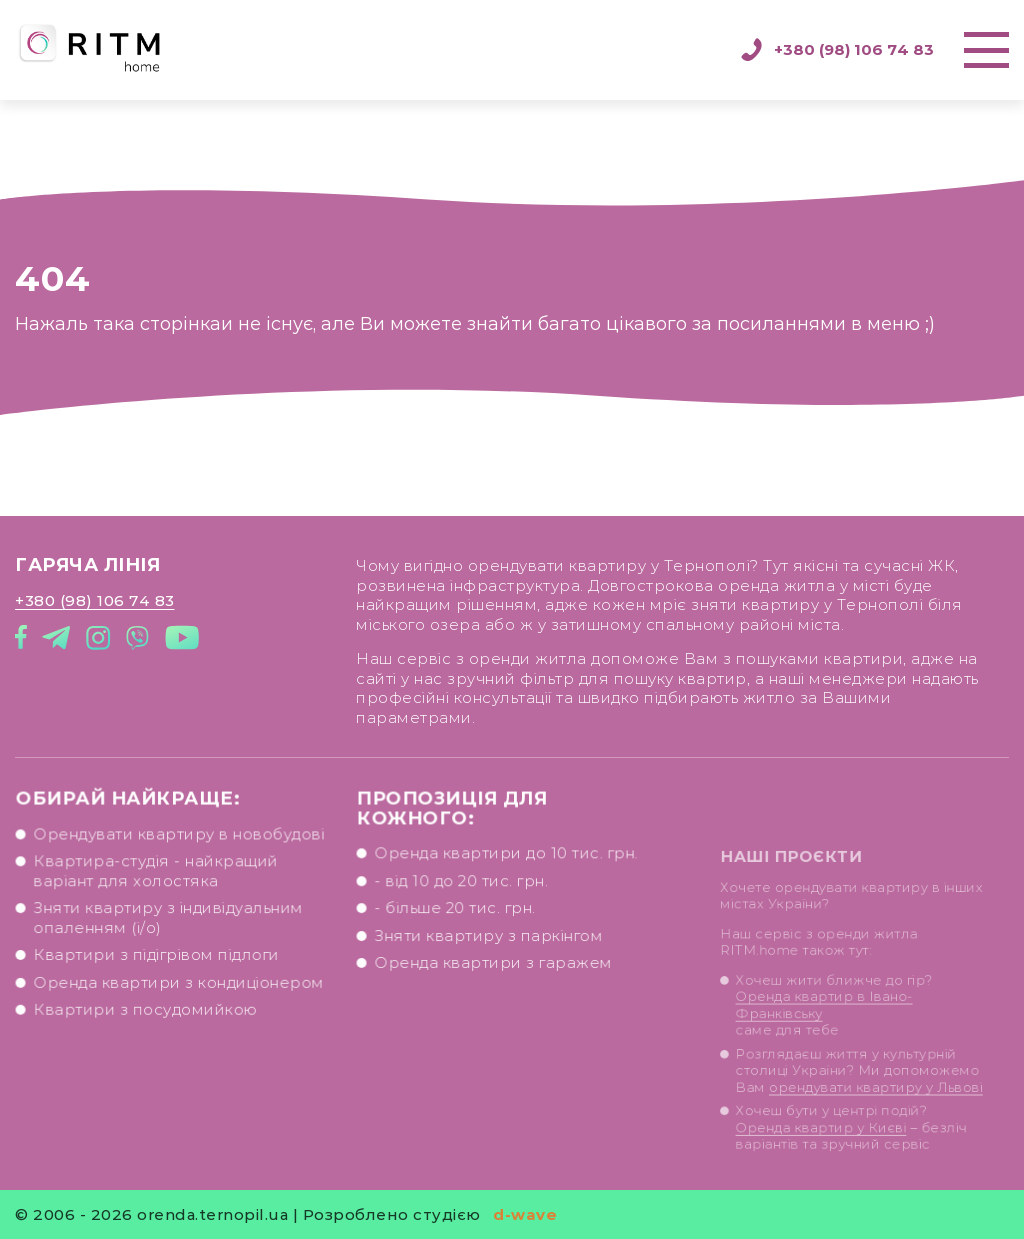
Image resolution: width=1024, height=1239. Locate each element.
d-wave (525, 1214)
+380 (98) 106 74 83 (837, 50)
